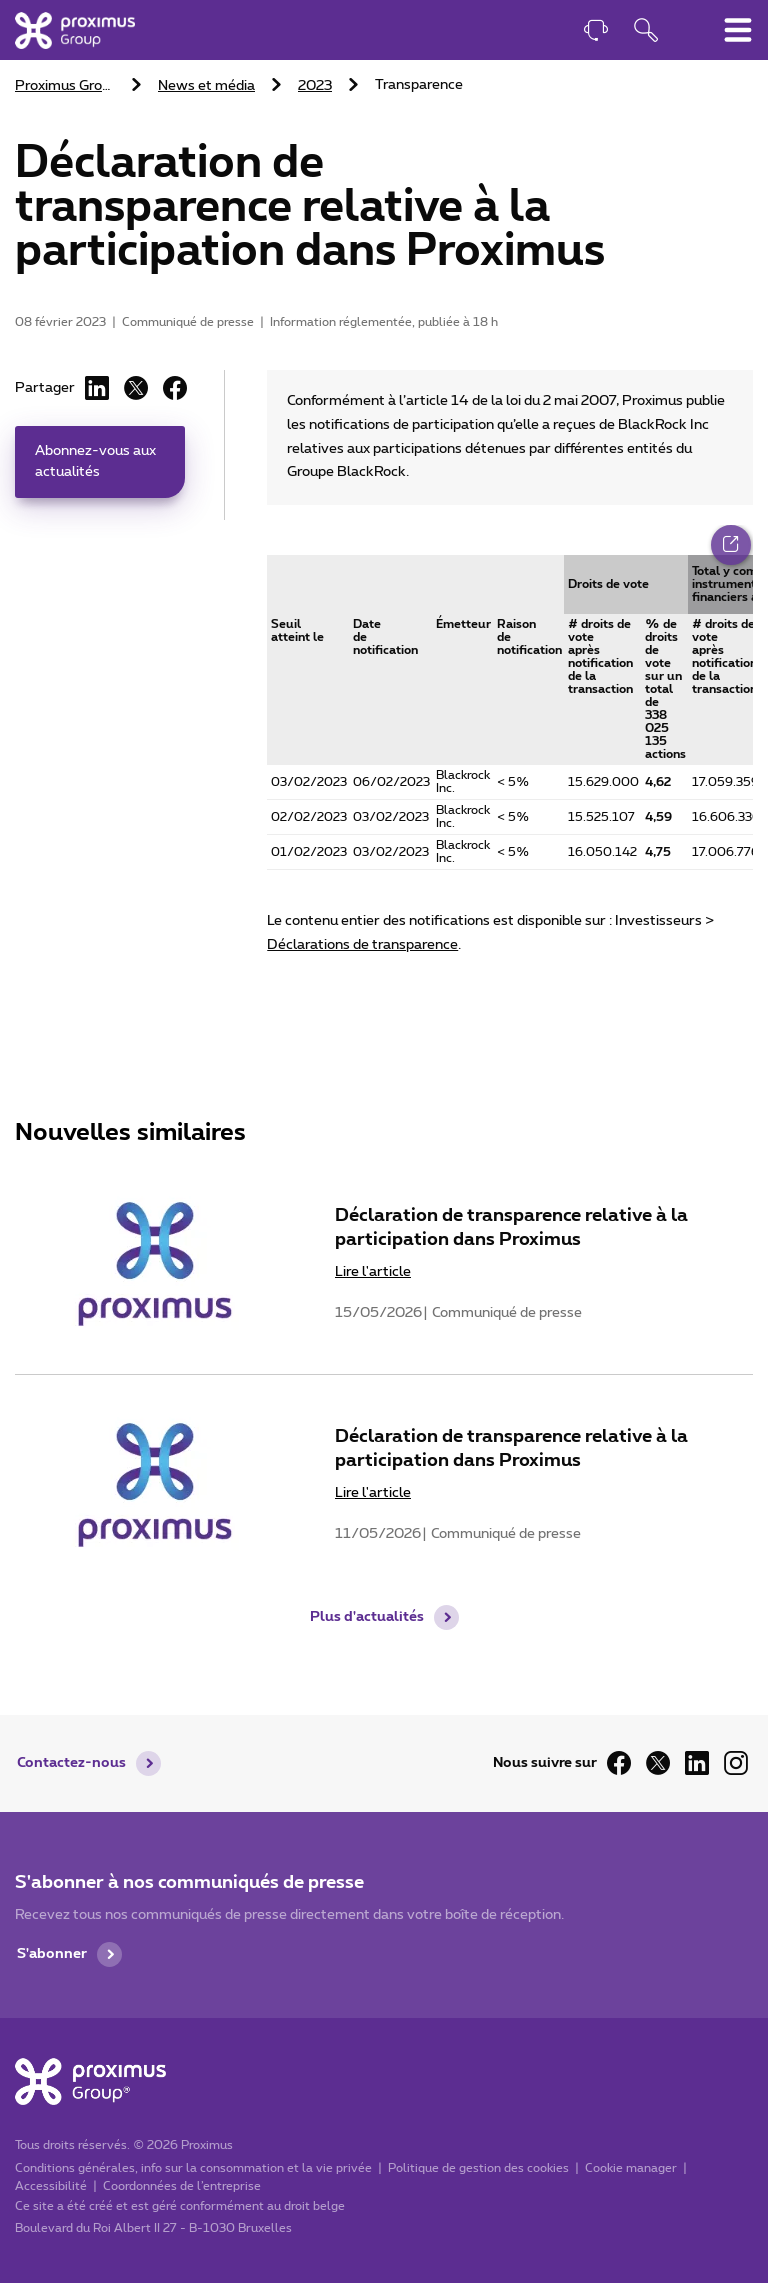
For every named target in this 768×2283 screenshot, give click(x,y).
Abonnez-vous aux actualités (95, 461)
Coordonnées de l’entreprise (182, 2185)
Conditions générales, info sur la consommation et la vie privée (193, 2167)
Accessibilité (51, 2185)
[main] (384, 817)
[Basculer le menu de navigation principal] (738, 30)
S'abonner (52, 1954)
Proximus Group (66, 86)
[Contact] (596, 32)
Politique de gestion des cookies (478, 2167)
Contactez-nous (71, 1763)
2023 (315, 86)
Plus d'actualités (367, 1626)
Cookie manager (631, 2167)
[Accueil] (75, 30)
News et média (206, 86)
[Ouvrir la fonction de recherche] (646, 32)
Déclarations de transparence (362, 945)
